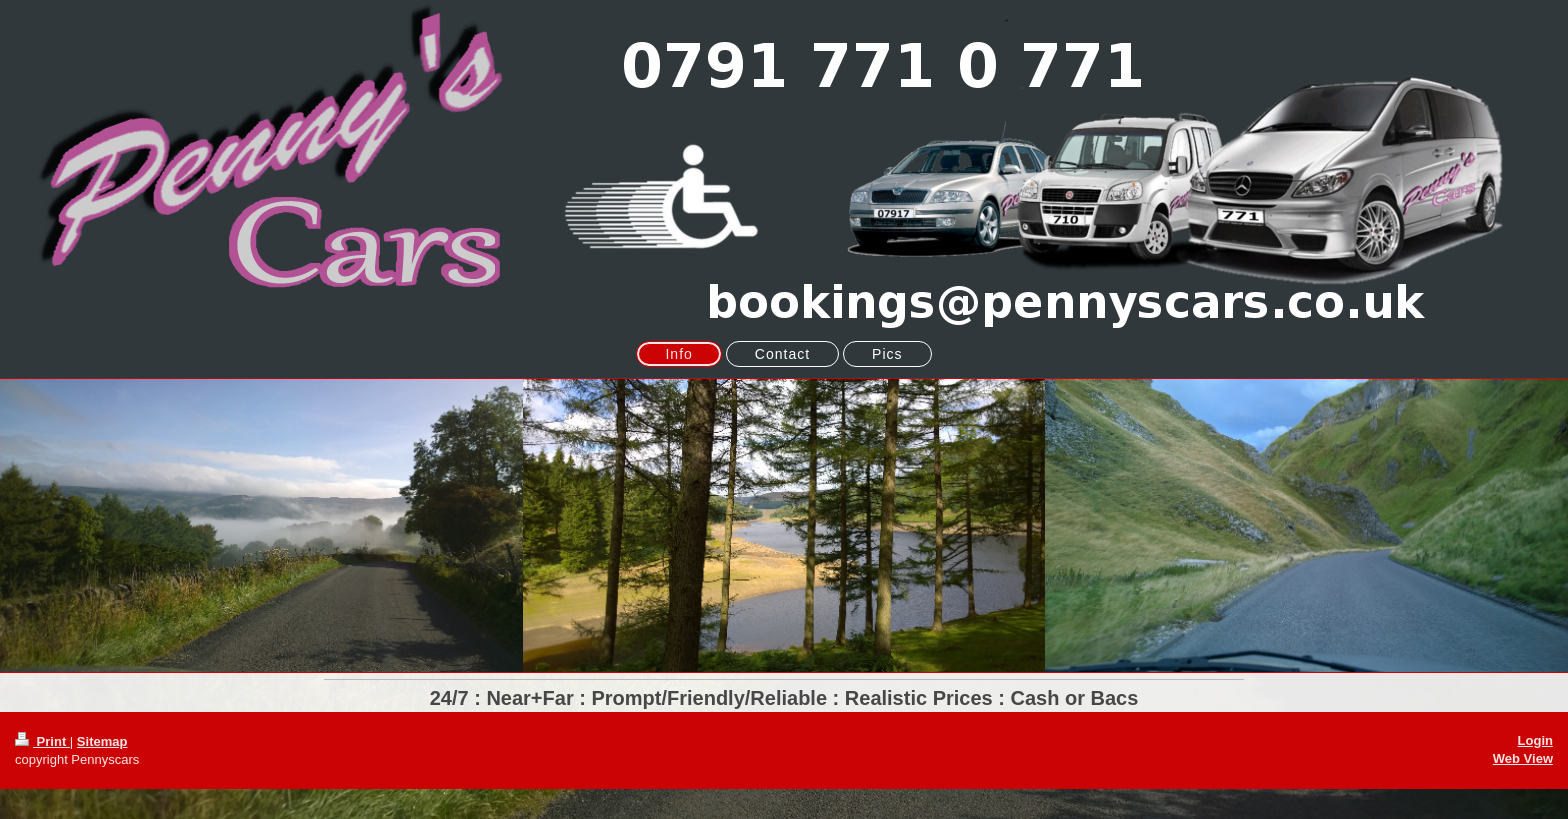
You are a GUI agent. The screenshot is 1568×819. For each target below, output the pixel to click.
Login (1535, 740)
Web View (1523, 758)
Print (42, 741)
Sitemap (102, 741)
